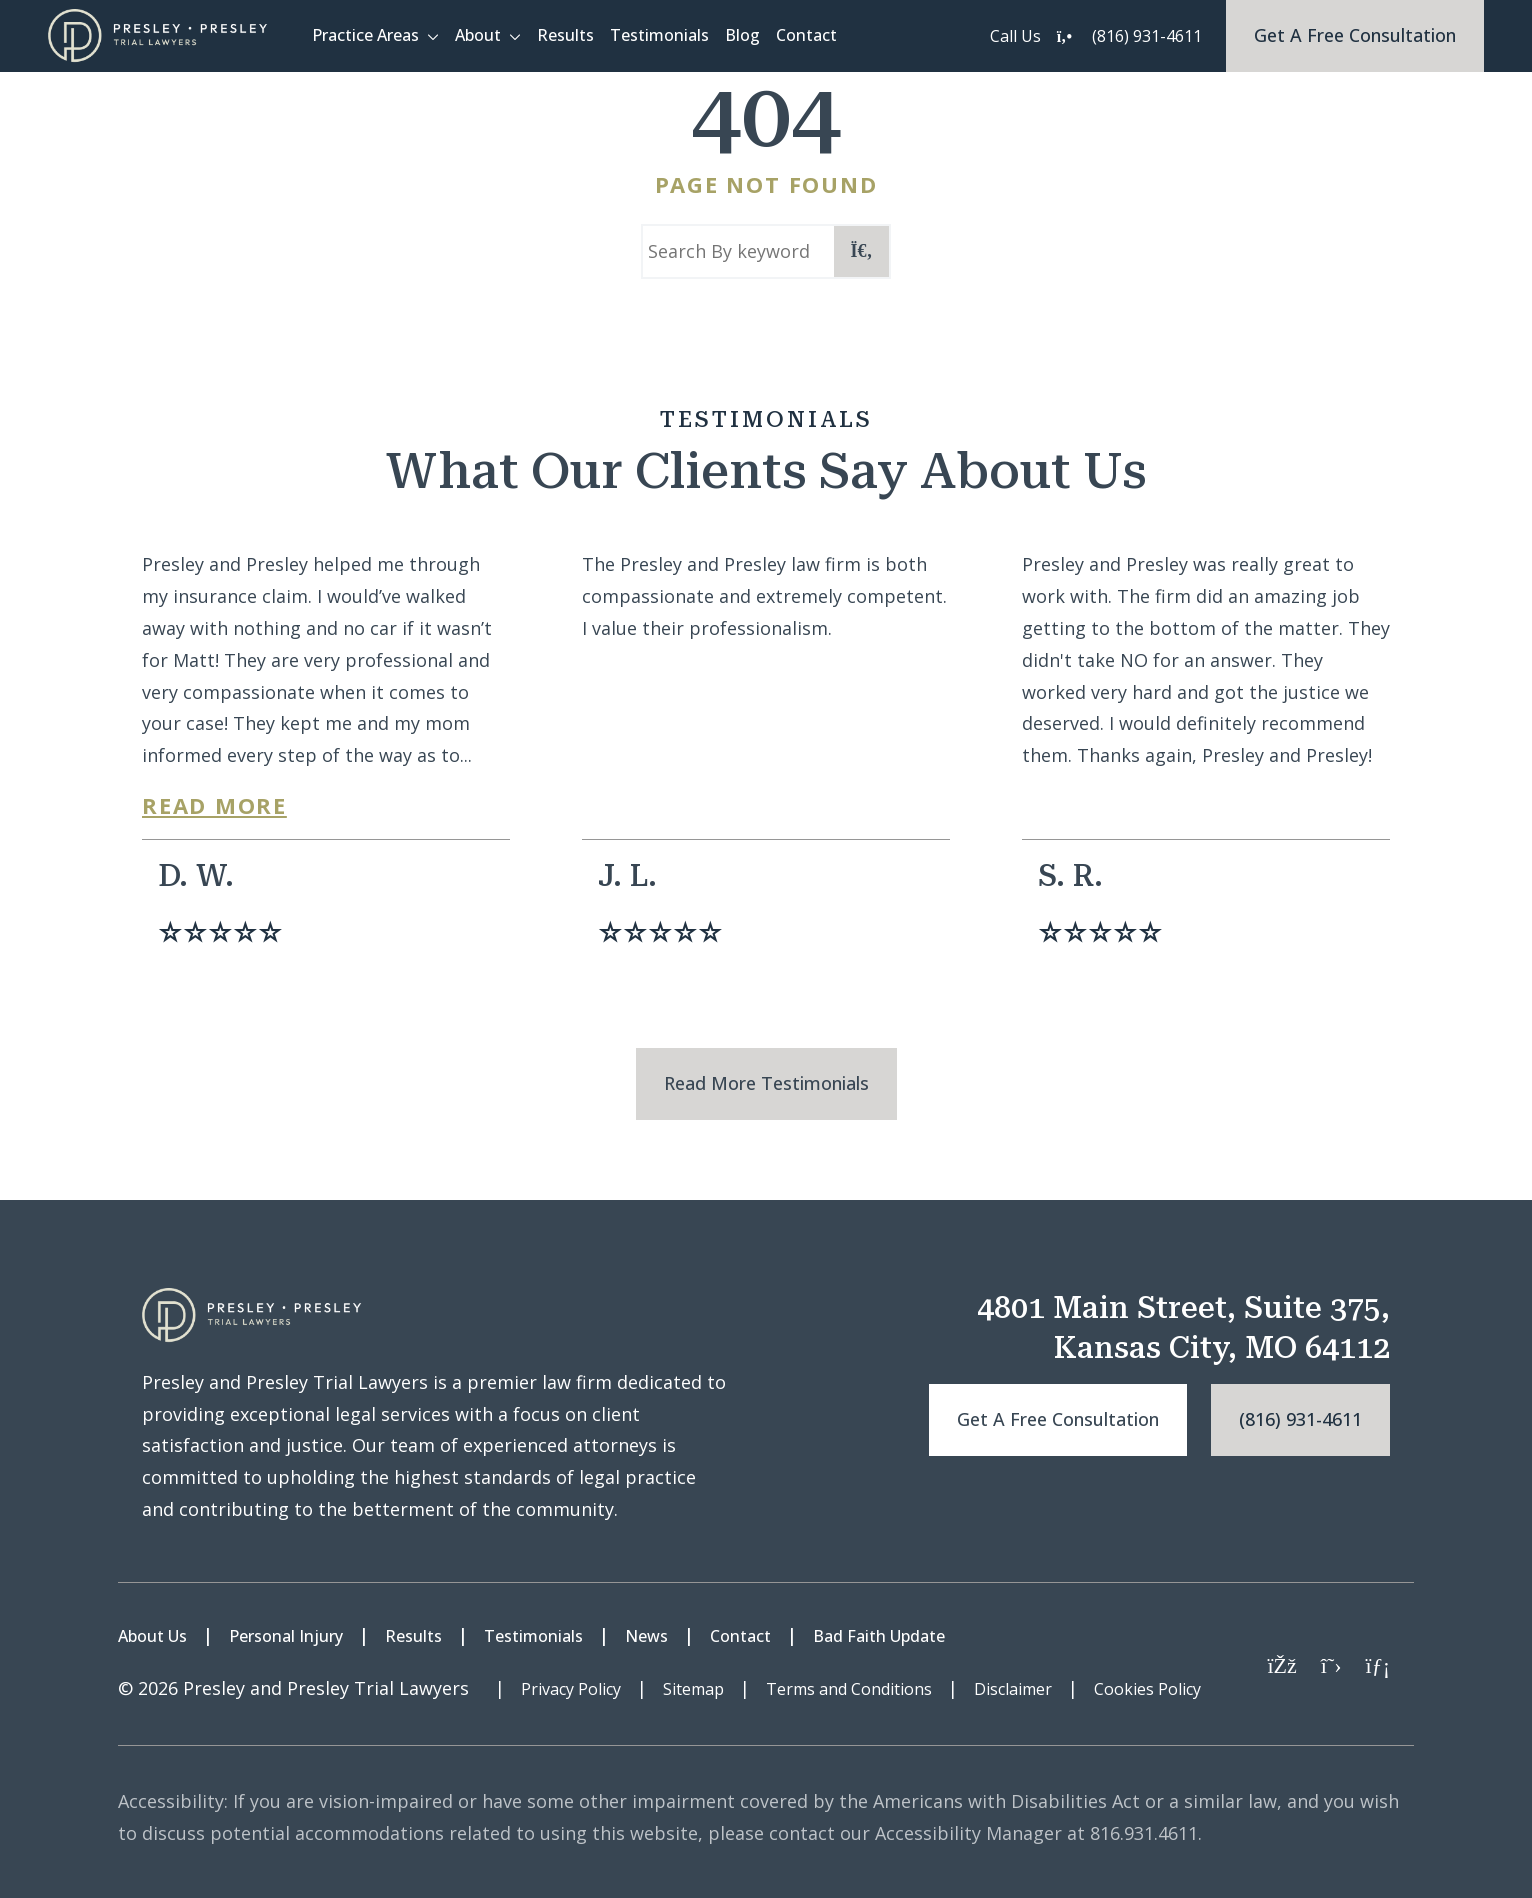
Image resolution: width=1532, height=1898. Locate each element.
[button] (437, 35)
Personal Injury (286, 1636)
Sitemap (693, 1689)
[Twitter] (1331, 1664)
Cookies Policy (1147, 1689)
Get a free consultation (1058, 1419)
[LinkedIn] (1378, 1664)
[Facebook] (1281, 1664)
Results (565, 35)
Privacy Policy (571, 1689)
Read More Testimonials (766, 1083)
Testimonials (659, 35)
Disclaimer (1013, 1689)
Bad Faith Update (879, 1636)
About (478, 35)
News (646, 1636)
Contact (806, 35)
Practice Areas (365, 35)
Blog (742, 35)
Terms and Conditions (849, 1689)
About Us (152, 1636)
